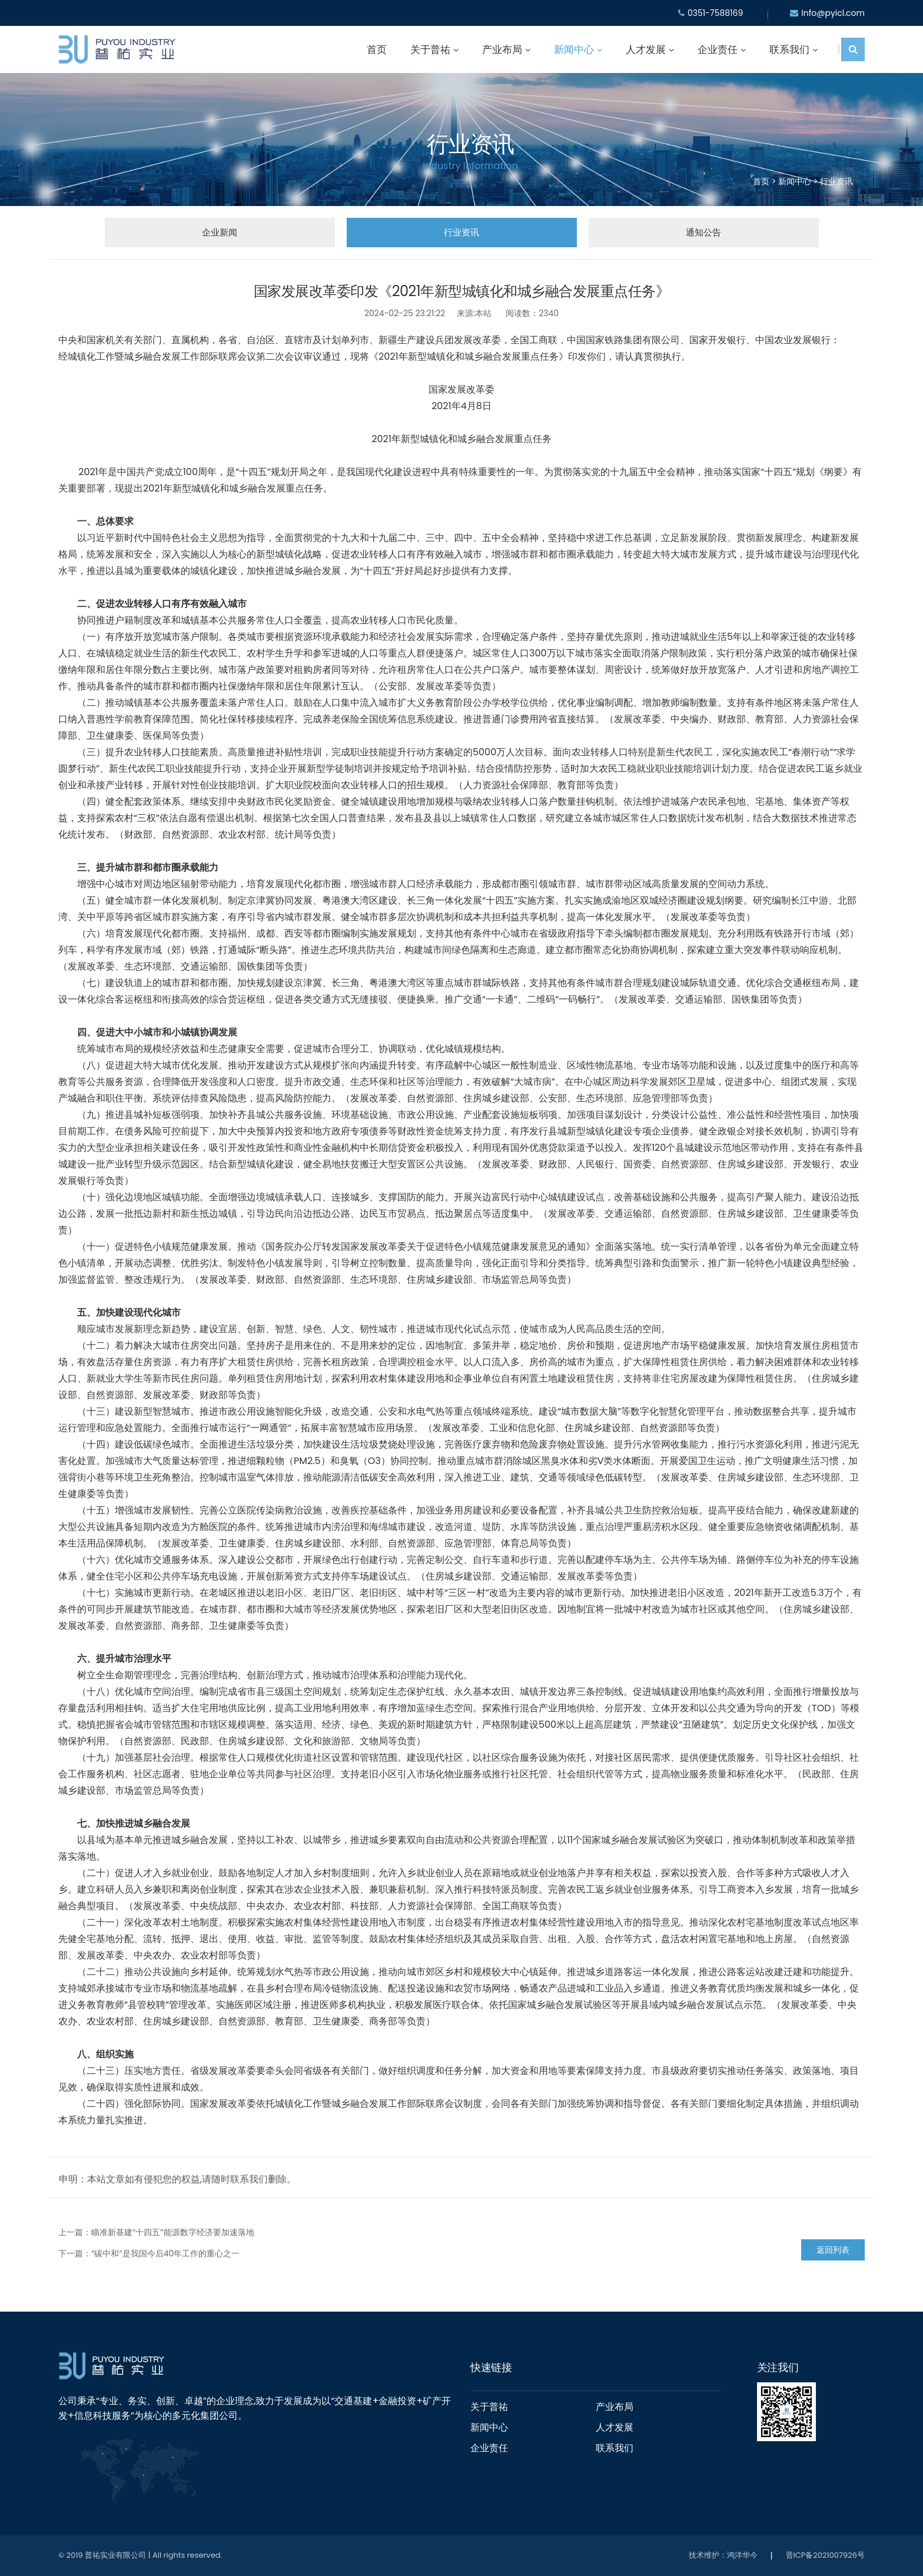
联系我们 (789, 49)
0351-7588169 (715, 13)
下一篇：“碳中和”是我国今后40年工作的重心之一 (149, 2253)
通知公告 (703, 232)
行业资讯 (836, 182)
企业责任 (718, 49)
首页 (377, 49)
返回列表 (832, 2250)
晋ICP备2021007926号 (825, 2555)
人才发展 (646, 49)
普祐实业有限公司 (115, 2555)
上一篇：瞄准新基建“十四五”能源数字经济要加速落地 (156, 2232)
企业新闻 (219, 232)
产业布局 (502, 49)
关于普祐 (430, 49)
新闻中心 (574, 49)
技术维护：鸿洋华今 (723, 2555)
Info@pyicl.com (833, 13)
